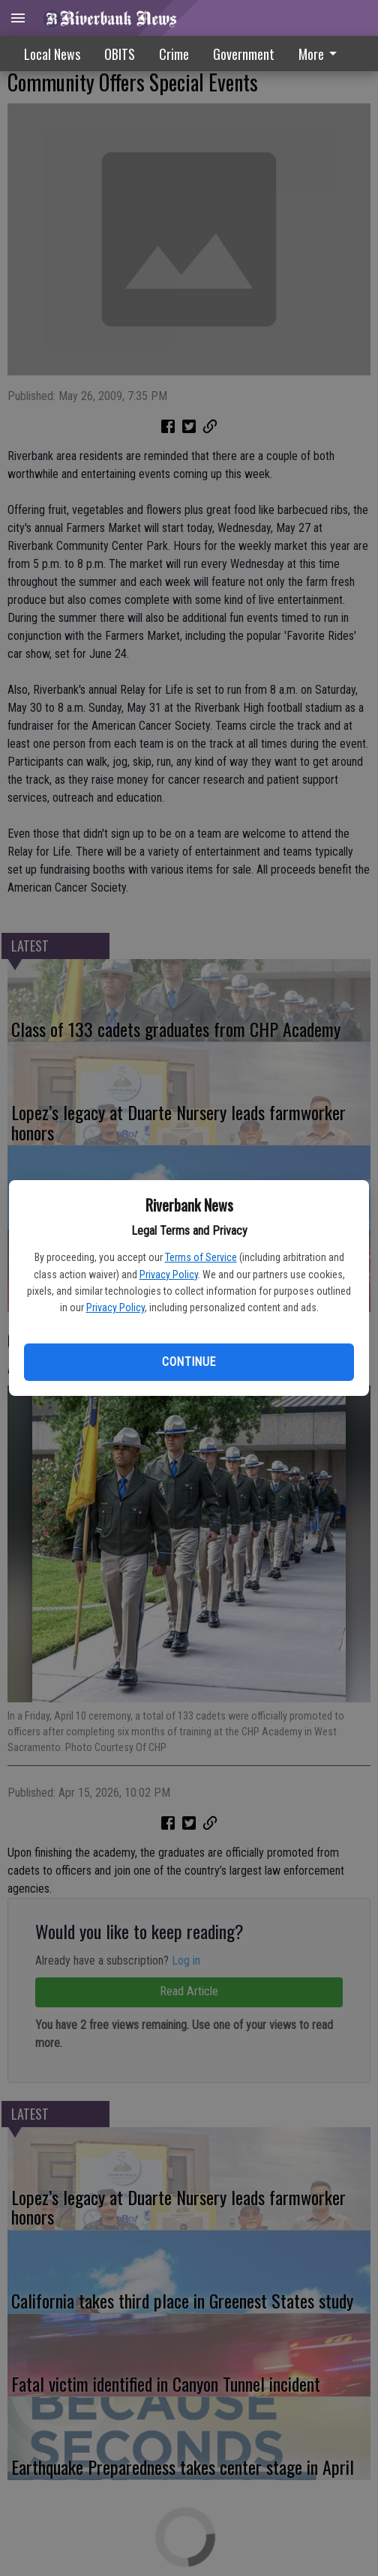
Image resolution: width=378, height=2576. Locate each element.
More (320, 54)
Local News (52, 54)
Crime (174, 54)
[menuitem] (321, 53)
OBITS (119, 54)
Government (243, 54)
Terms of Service (201, 1257)
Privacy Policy (169, 1275)
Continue (188, 1362)
